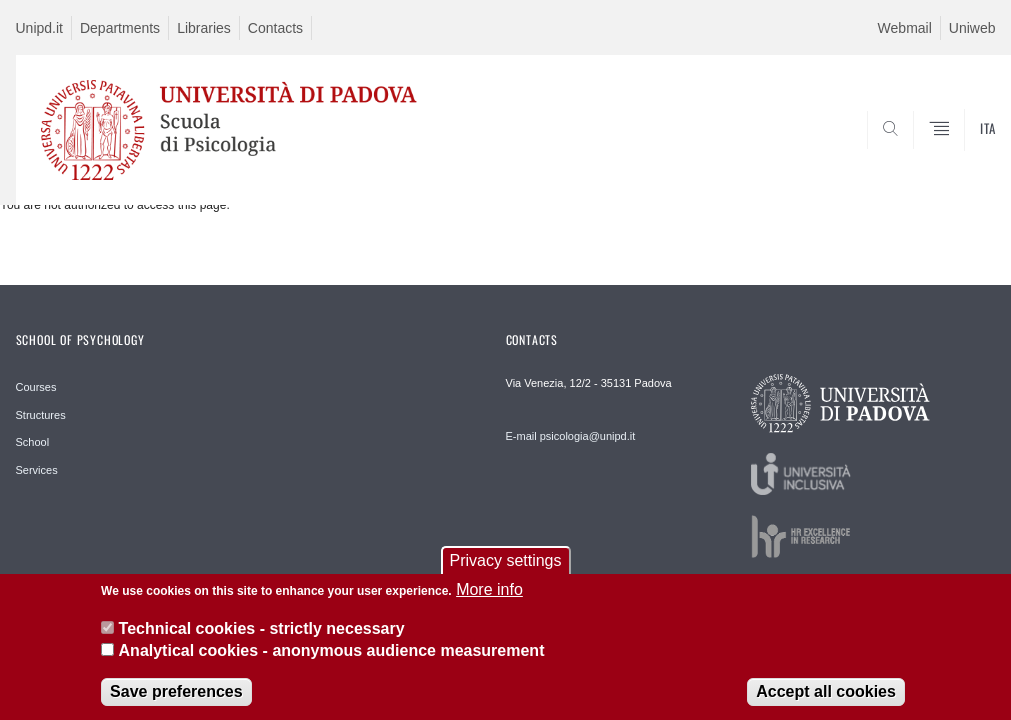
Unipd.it (39, 28)
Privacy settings (505, 571)
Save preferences (176, 703)
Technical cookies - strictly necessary (262, 639)
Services (37, 470)
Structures (41, 415)
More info (489, 600)
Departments (120, 28)
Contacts (275, 28)
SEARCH (912, 157)
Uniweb (972, 28)
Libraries (204, 28)
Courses (36, 387)
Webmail (905, 28)
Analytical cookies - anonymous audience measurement (332, 661)
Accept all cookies (826, 703)
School (33, 442)
